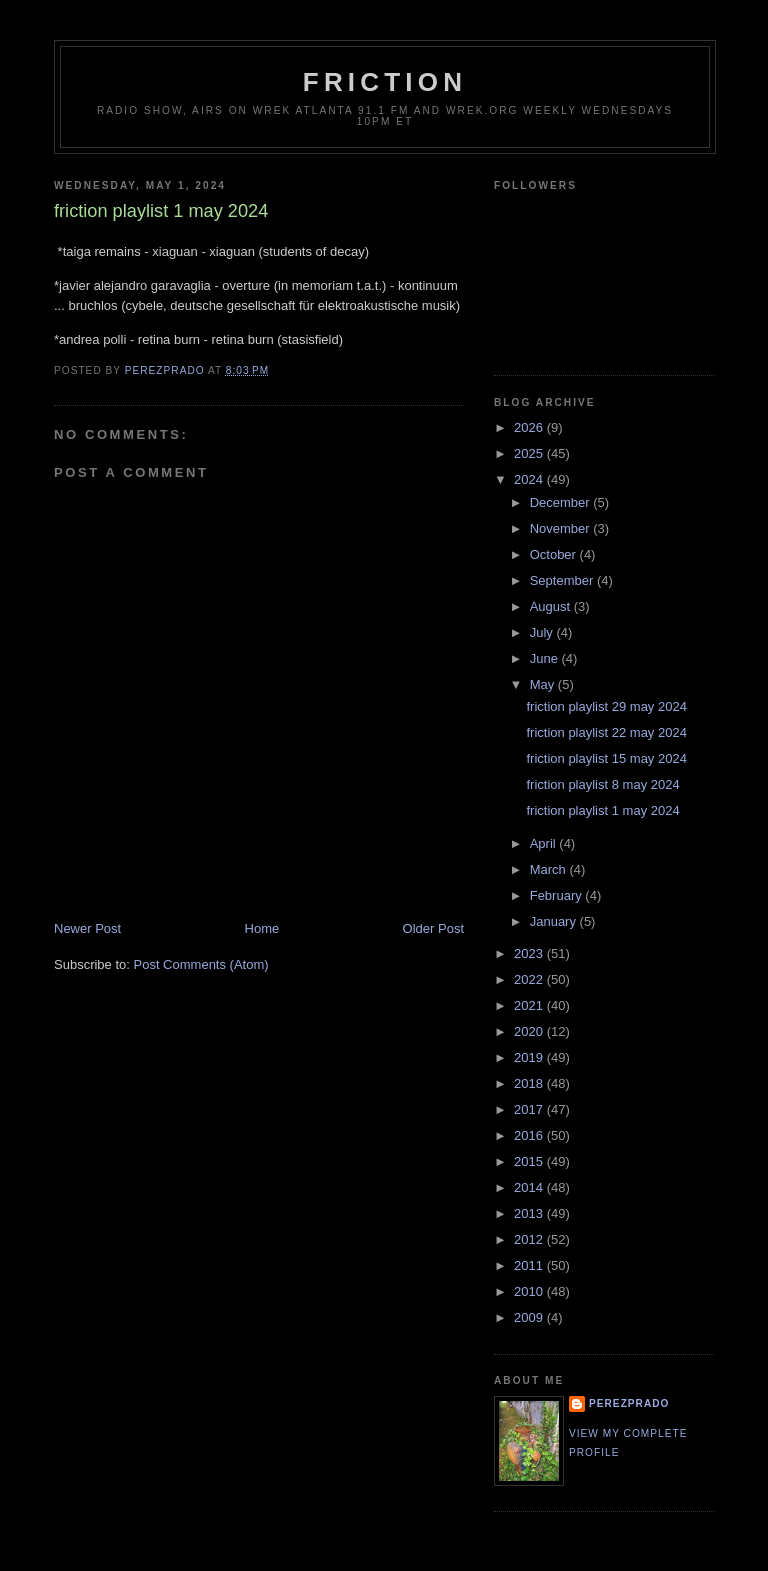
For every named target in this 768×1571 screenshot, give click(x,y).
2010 (530, 1291)
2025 (530, 453)
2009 (530, 1317)
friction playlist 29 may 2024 (606, 706)
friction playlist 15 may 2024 (606, 758)
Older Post (433, 928)
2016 (530, 1135)
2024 (530, 479)
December (562, 502)
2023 (530, 953)
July (543, 632)
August (552, 606)
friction (385, 82)
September (563, 580)
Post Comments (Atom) (201, 964)
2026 (530, 427)
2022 (530, 979)
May (544, 684)
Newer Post (87, 928)
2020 (530, 1031)
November (562, 528)
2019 (530, 1057)
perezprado (629, 1403)
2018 (530, 1083)
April (545, 843)
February (558, 895)
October (555, 554)
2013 (530, 1213)
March (550, 869)
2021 (530, 1005)
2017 (530, 1109)
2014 (530, 1187)
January (555, 921)
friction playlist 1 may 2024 (602, 810)
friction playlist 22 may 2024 (606, 732)
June (546, 658)
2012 (530, 1239)
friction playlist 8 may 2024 (602, 784)
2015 (530, 1161)
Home (262, 928)
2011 (530, 1265)
